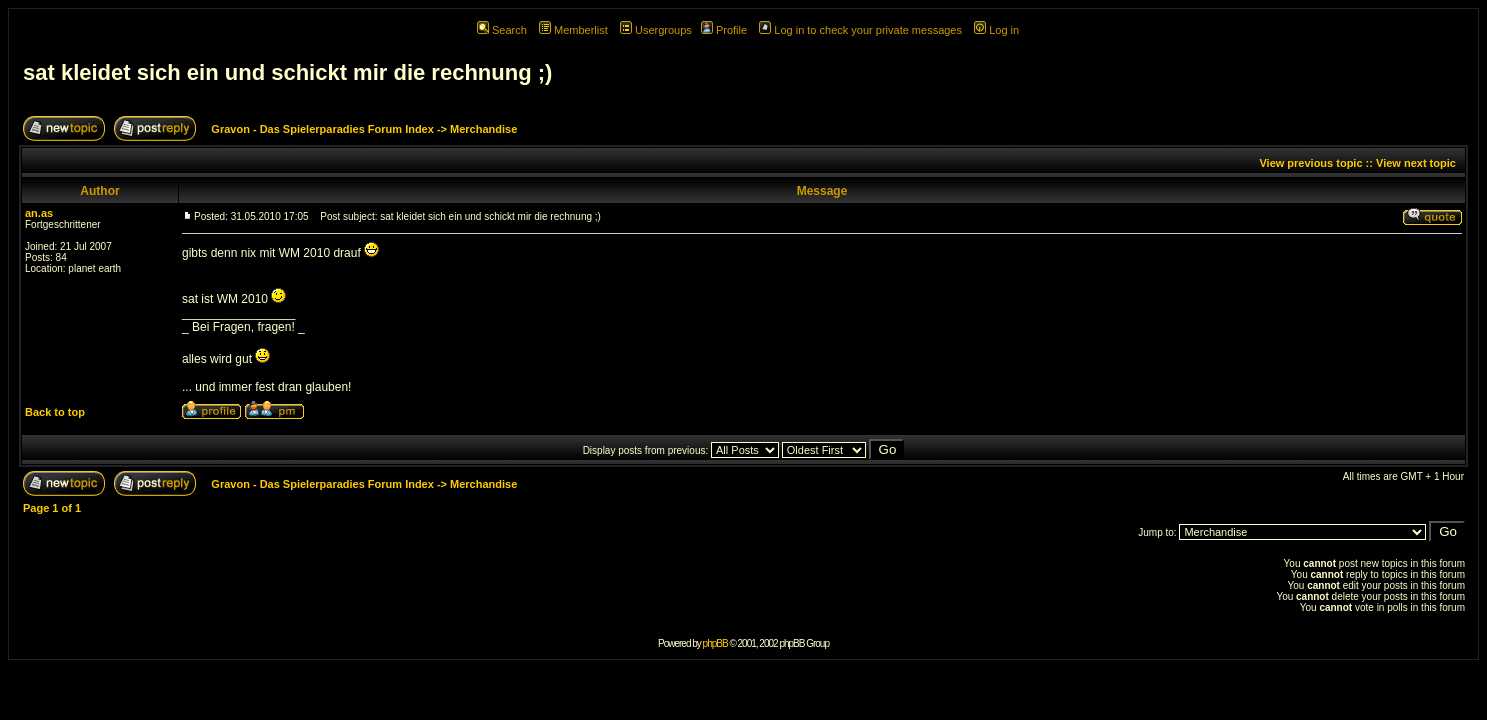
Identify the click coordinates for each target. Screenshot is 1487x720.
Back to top (55, 412)
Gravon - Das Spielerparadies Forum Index (322, 129)
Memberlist (573, 30)
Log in (996, 30)
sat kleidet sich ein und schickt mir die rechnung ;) (287, 72)
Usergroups (656, 30)
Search (502, 30)
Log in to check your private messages (860, 30)
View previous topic (1310, 163)
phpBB (715, 643)
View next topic (1416, 163)
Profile (724, 30)
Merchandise (483, 129)
